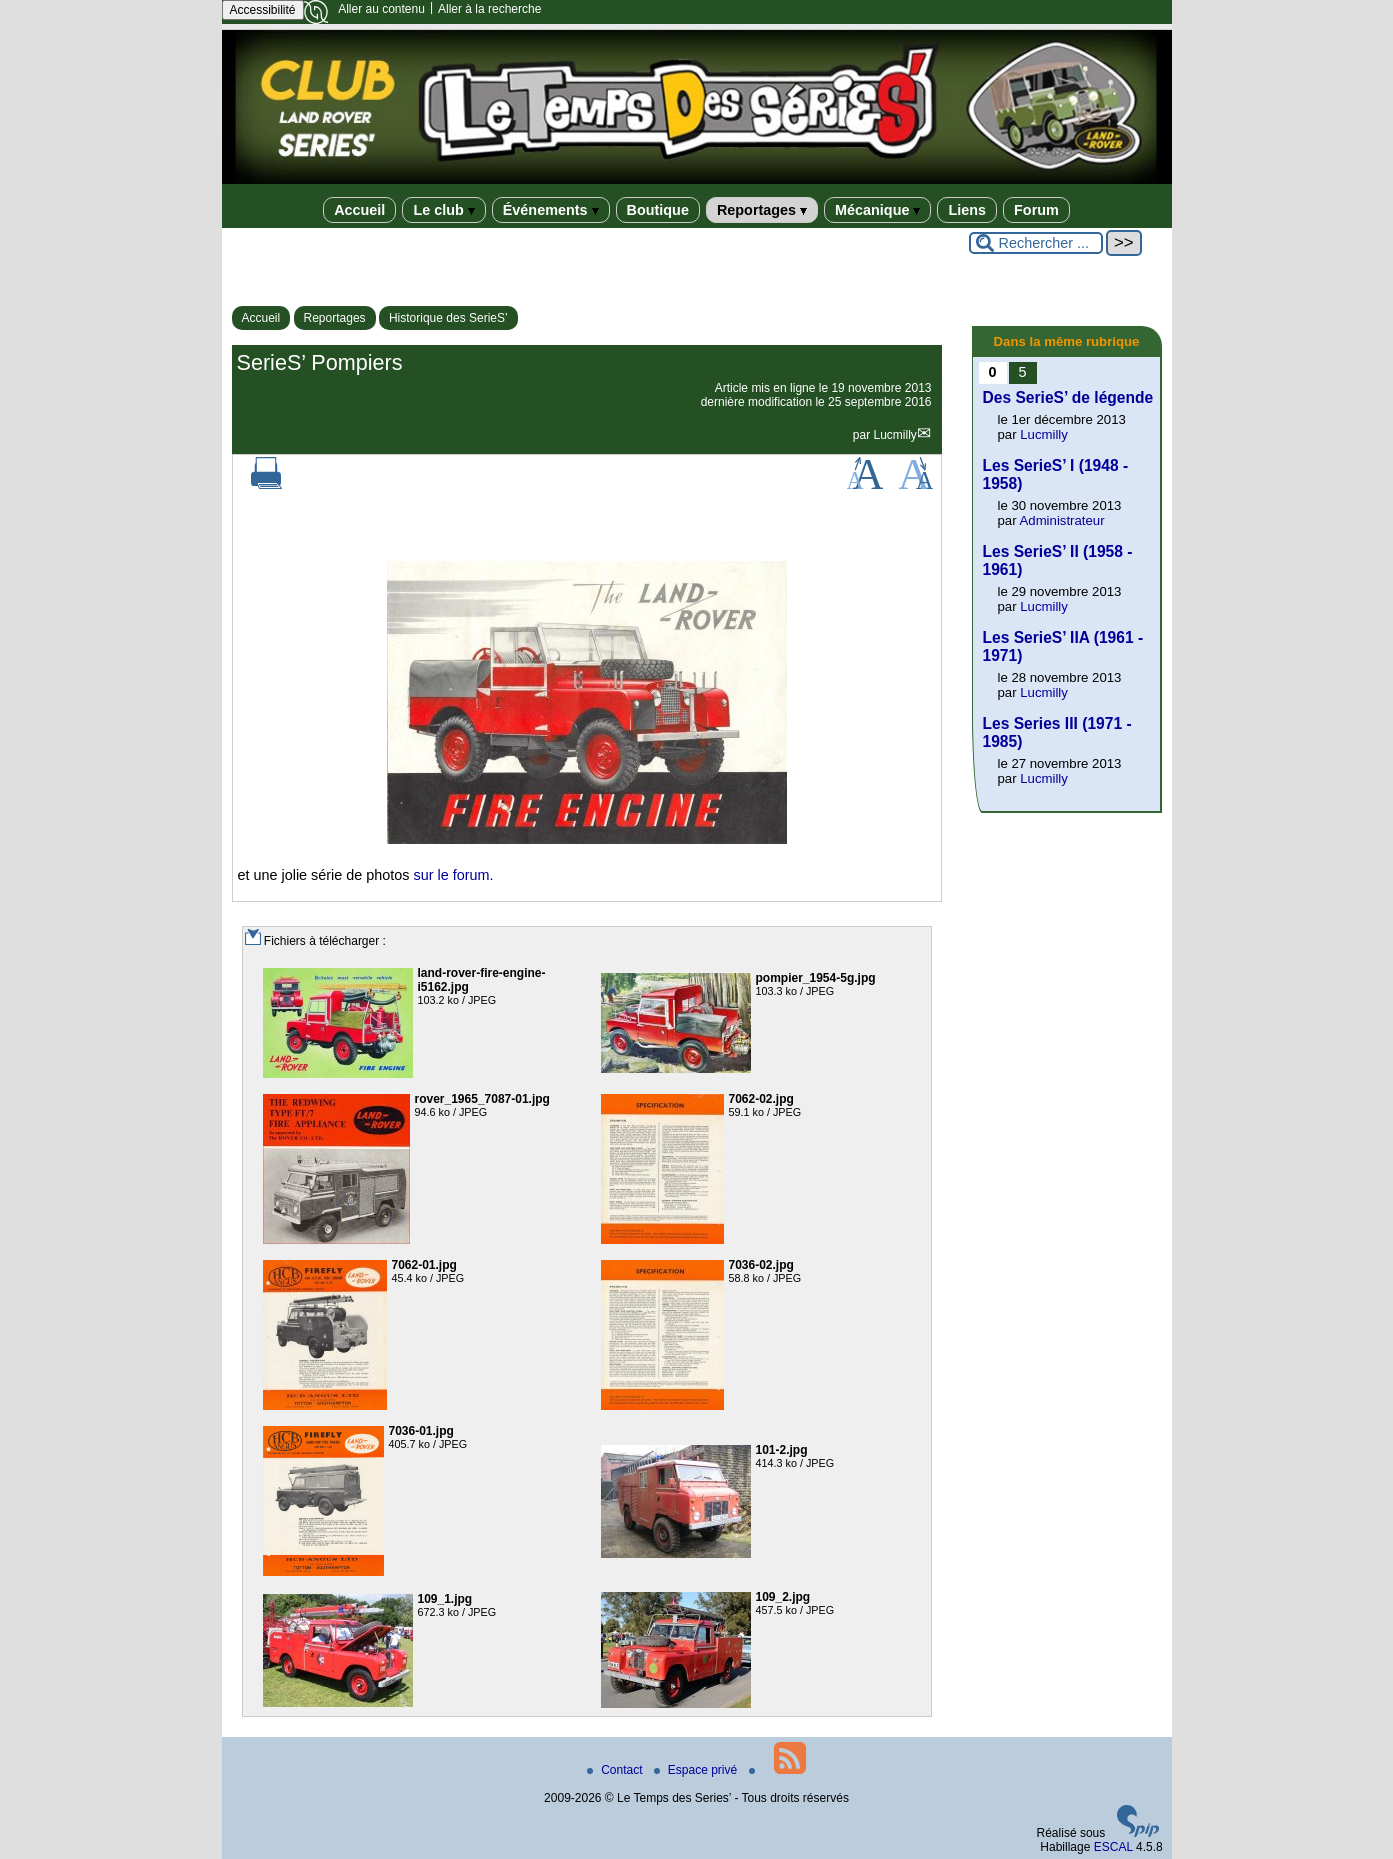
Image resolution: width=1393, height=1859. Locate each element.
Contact (616, 1770)
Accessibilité (263, 10)
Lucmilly (894, 435)
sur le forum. (454, 875)
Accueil (359, 210)
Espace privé (697, 1770)
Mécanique (877, 210)
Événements (551, 210)
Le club (443, 210)
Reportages (762, 210)
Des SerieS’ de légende (1068, 397)
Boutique (658, 210)
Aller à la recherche (489, 9)
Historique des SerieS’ (448, 318)
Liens (967, 210)
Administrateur (1062, 520)
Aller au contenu (381, 9)
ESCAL (1113, 1847)
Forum (1036, 210)
